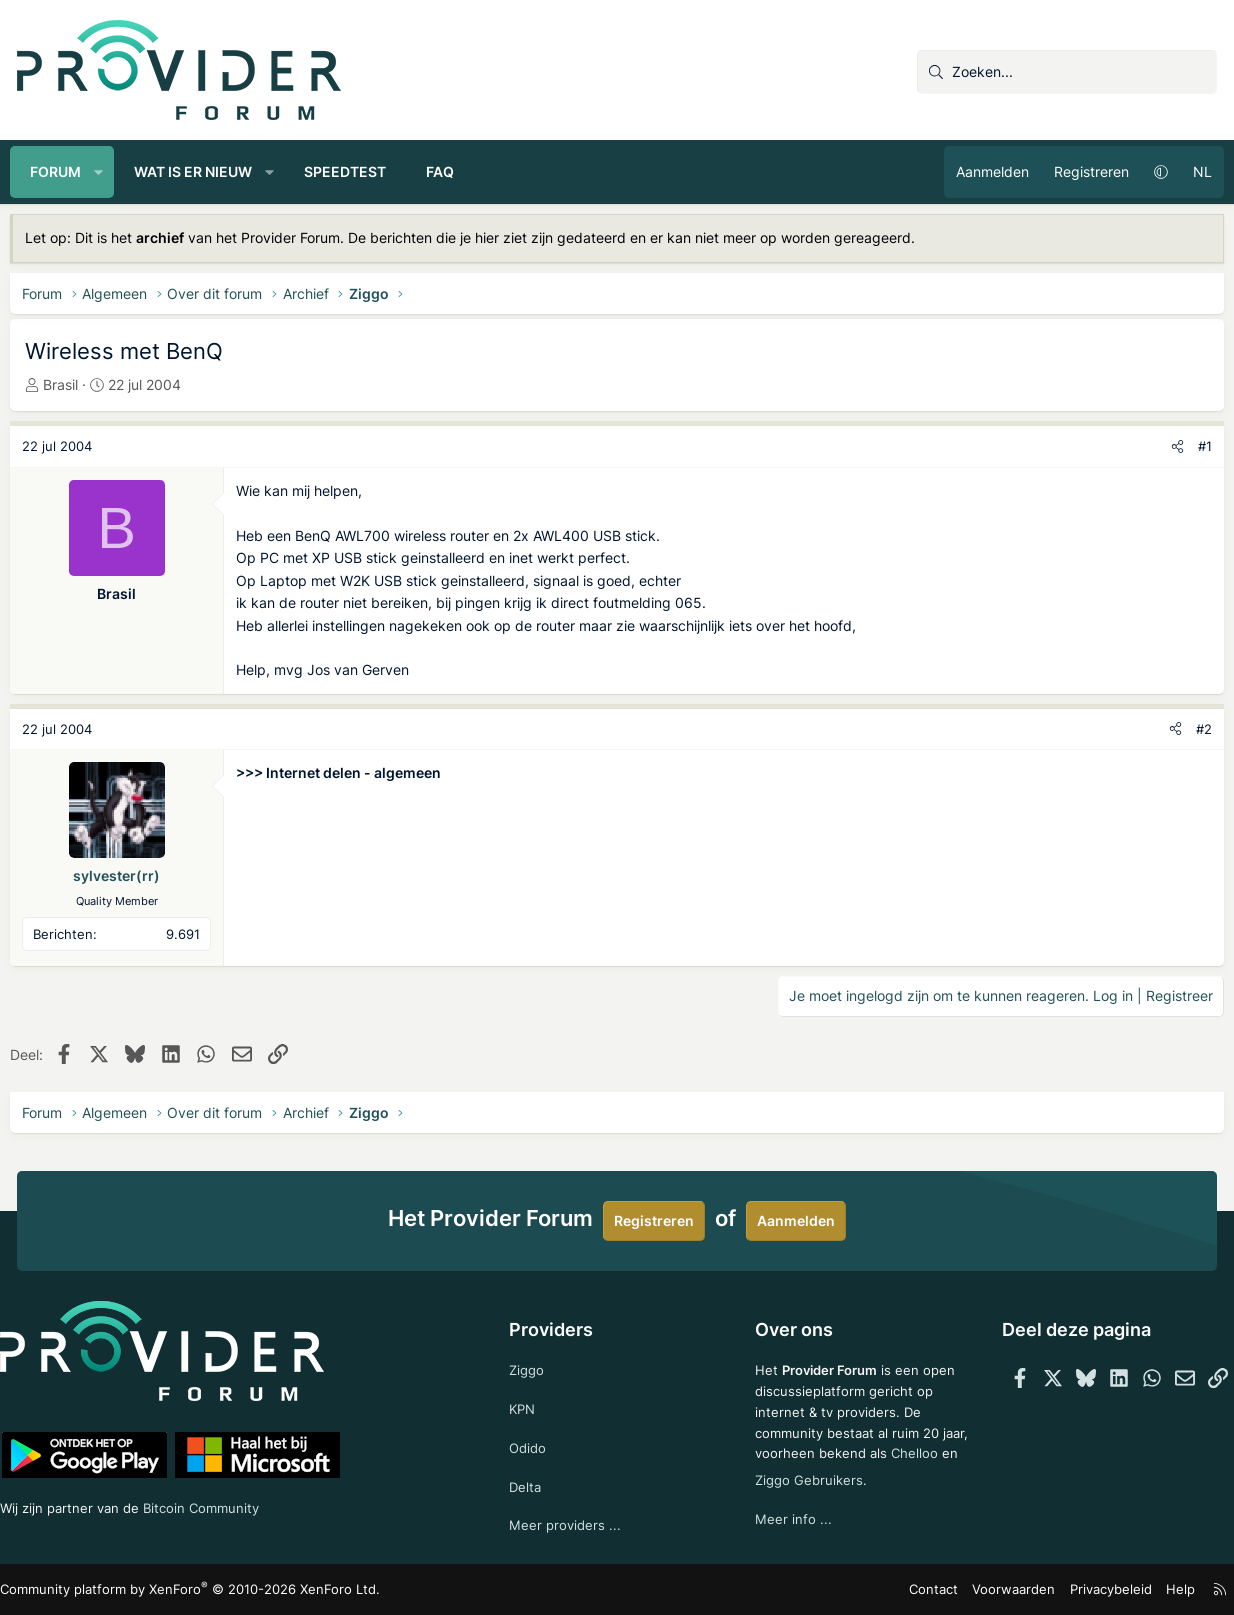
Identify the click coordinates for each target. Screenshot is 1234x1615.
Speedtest (352, 171)
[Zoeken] (1067, 72)
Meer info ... (790, 1514)
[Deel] (1170, 446)
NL (1195, 171)
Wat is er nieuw (200, 171)
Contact (937, 1589)
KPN (526, 1402)
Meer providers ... (569, 1524)
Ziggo (531, 1362)
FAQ (447, 171)
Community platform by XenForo (187, 1589)
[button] (106, 172)
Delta (529, 1483)
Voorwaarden (1011, 1589)
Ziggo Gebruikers (880, 1474)
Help (1166, 1589)
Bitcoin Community (228, 1503)
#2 (1197, 729)
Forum (62, 171)
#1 (1198, 446)
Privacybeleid (1100, 1589)
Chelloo (776, 1474)
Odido (532, 1443)
